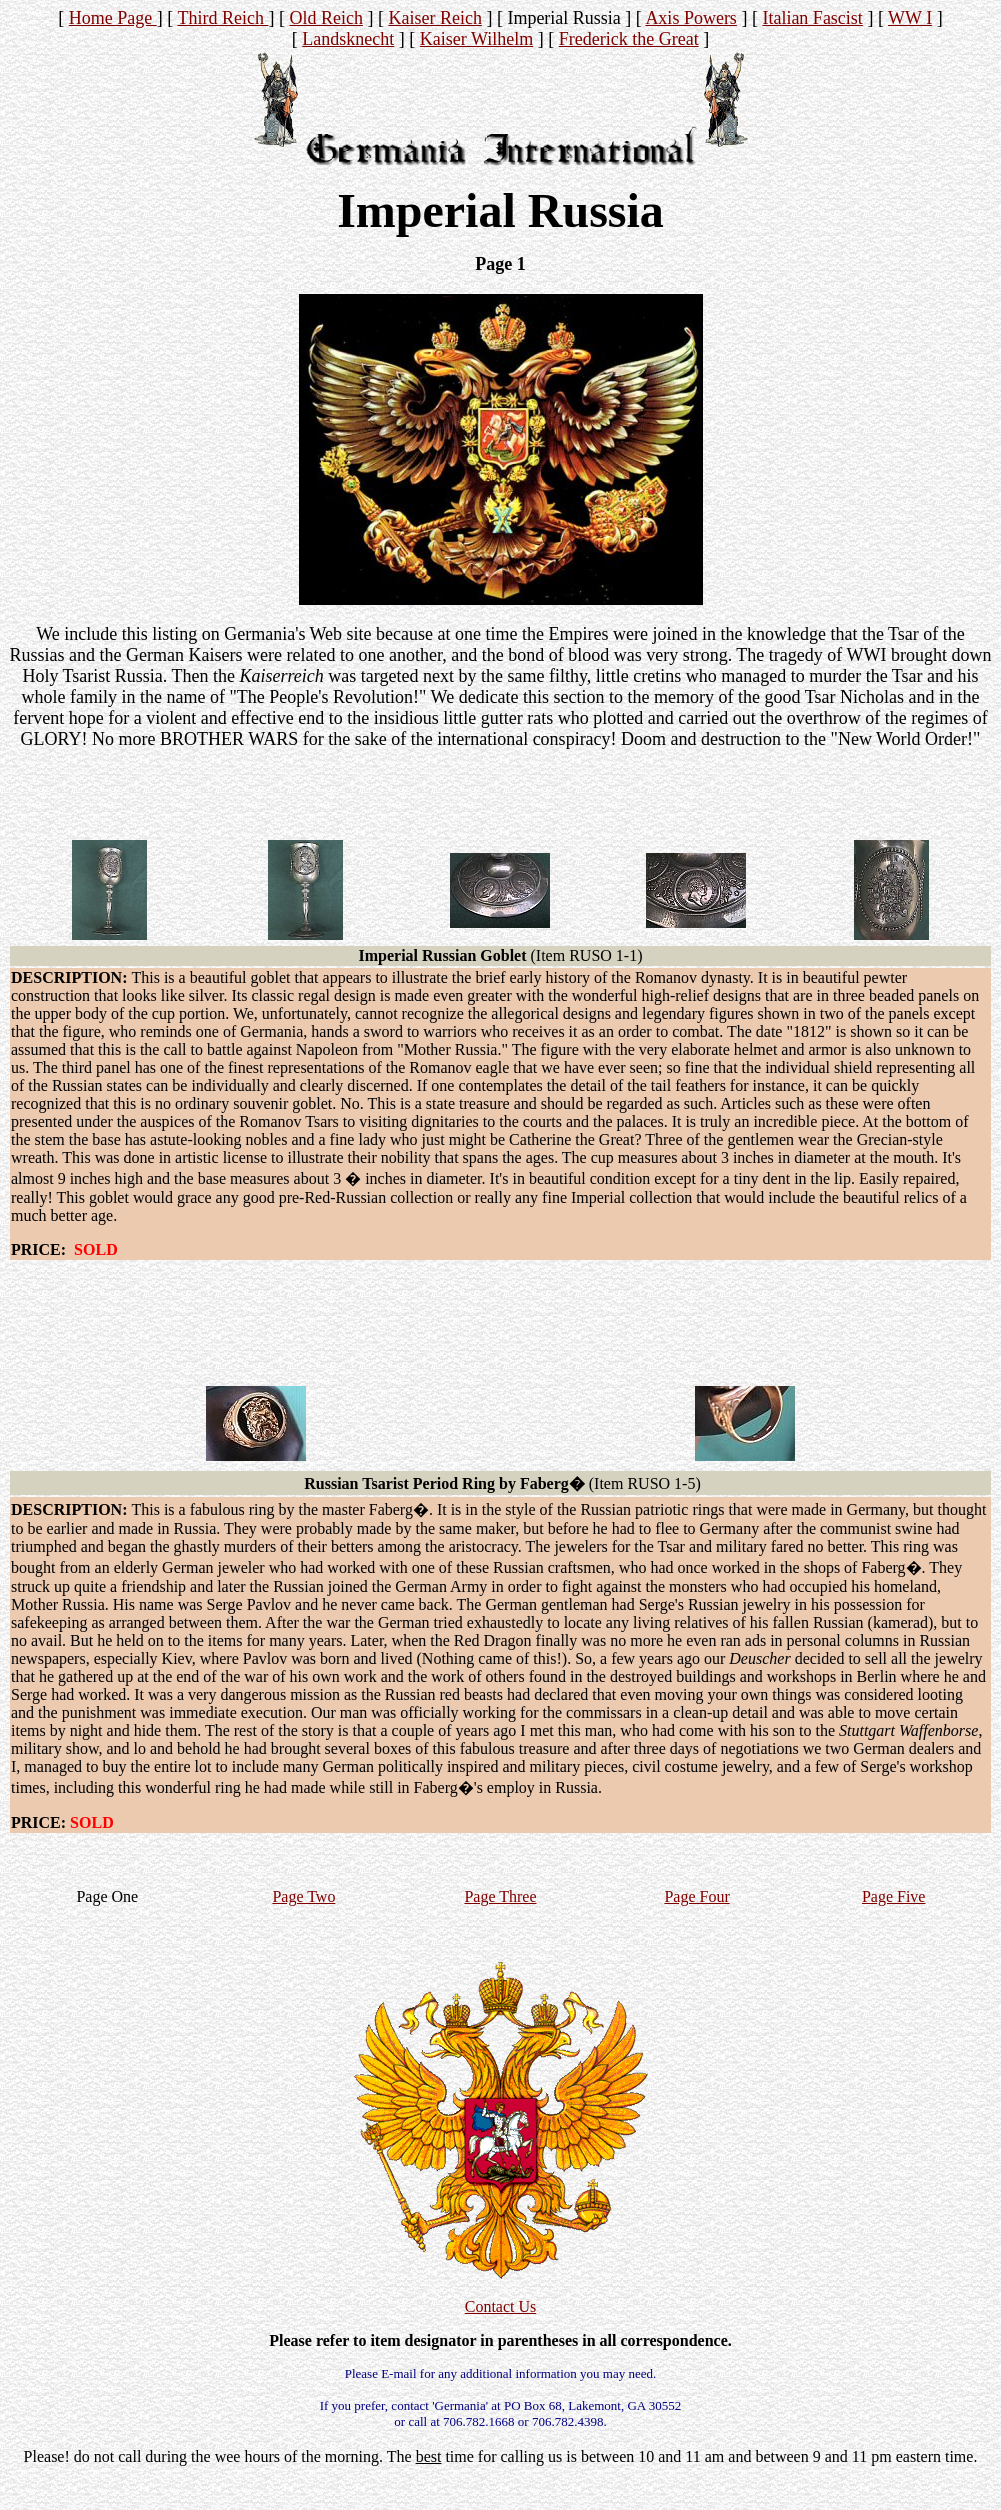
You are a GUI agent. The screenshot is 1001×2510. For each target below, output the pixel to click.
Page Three (500, 1896)
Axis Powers (691, 18)
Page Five (894, 1896)
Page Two (303, 1896)
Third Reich (222, 18)
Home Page (113, 18)
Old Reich (326, 18)
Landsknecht (348, 39)
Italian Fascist (812, 18)
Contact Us (501, 2306)
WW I (910, 18)
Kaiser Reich (434, 18)
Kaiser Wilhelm (476, 39)
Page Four (696, 1896)
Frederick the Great (629, 39)
